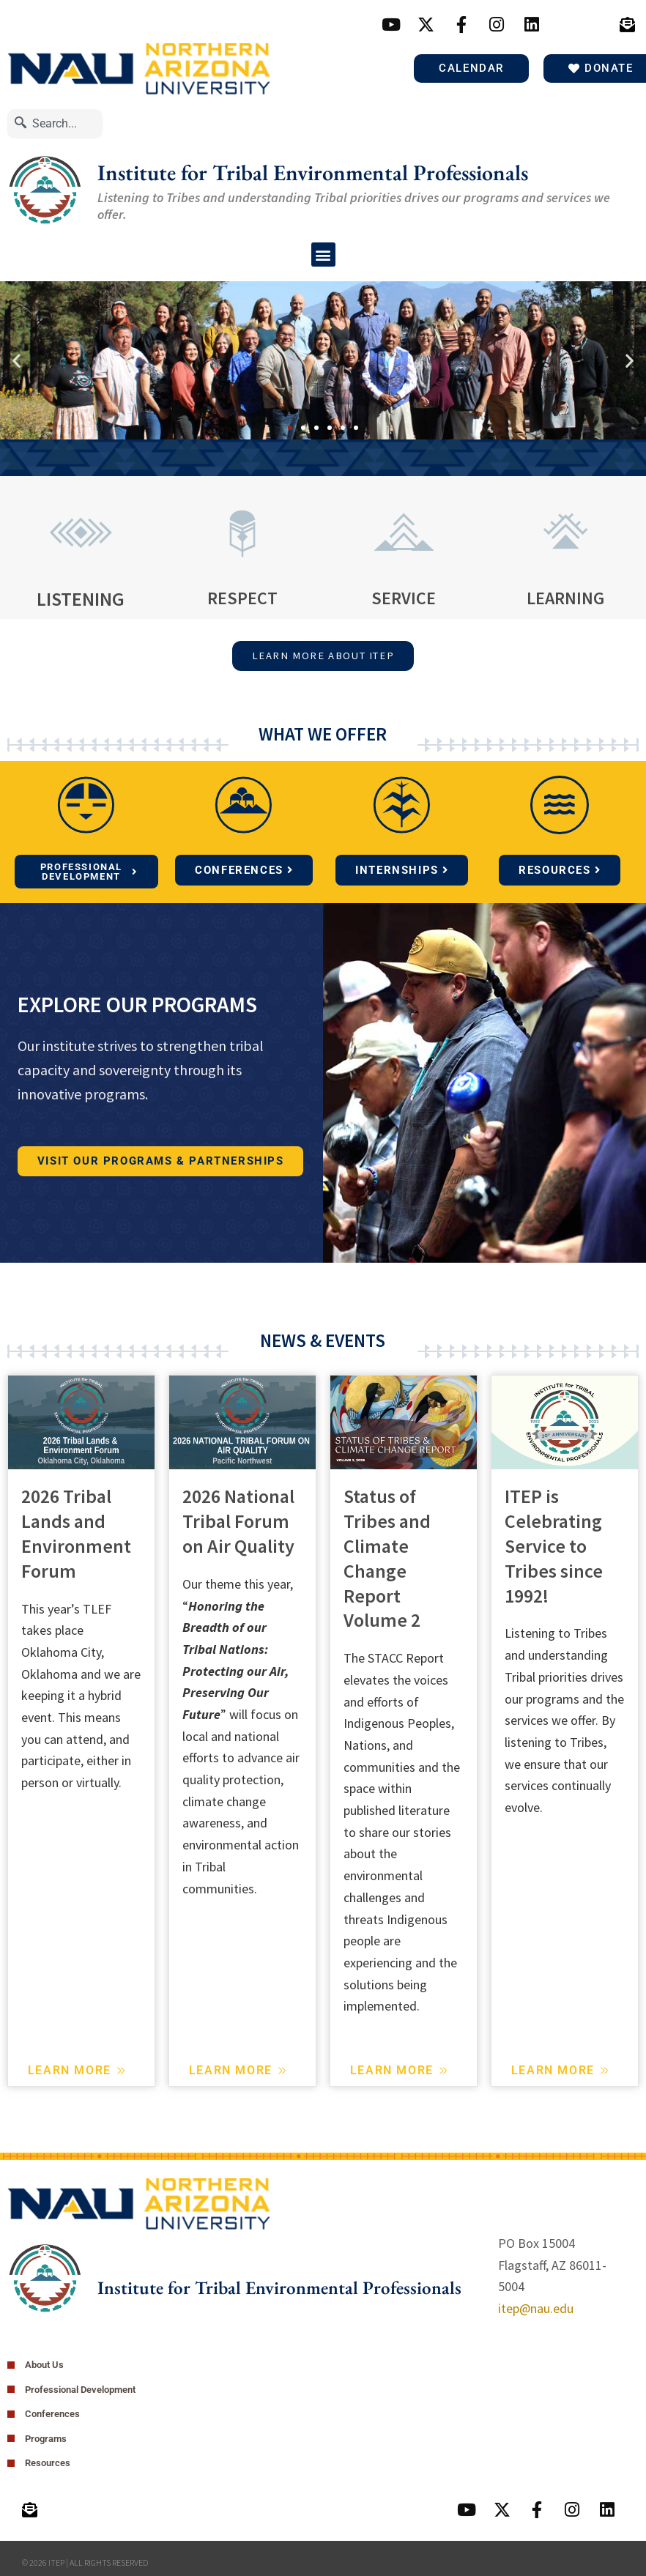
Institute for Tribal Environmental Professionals (312, 172)
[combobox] (55, 123)
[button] (323, 254)
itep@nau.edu (535, 2309)
